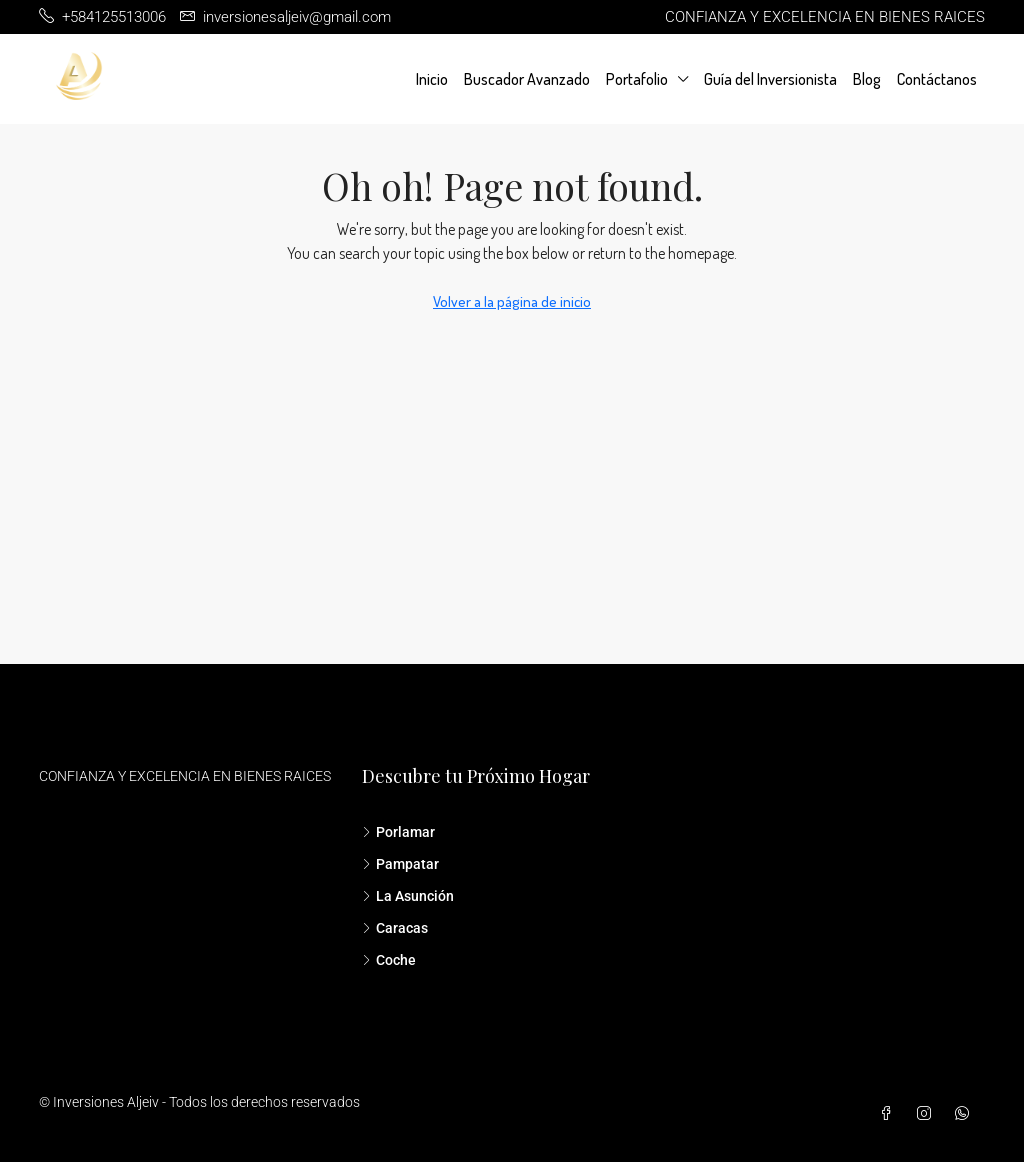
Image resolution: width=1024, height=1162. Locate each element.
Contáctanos (937, 79)
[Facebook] (890, 1114)
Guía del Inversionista (770, 79)
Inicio (432, 79)
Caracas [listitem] (395, 928)
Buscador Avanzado (527, 79)
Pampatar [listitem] (400, 864)
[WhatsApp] (966, 1114)
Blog (867, 79)
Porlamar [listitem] (398, 832)
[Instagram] (928, 1114)
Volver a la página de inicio (512, 301)
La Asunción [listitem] (408, 896)
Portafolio (637, 79)
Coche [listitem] (389, 960)
